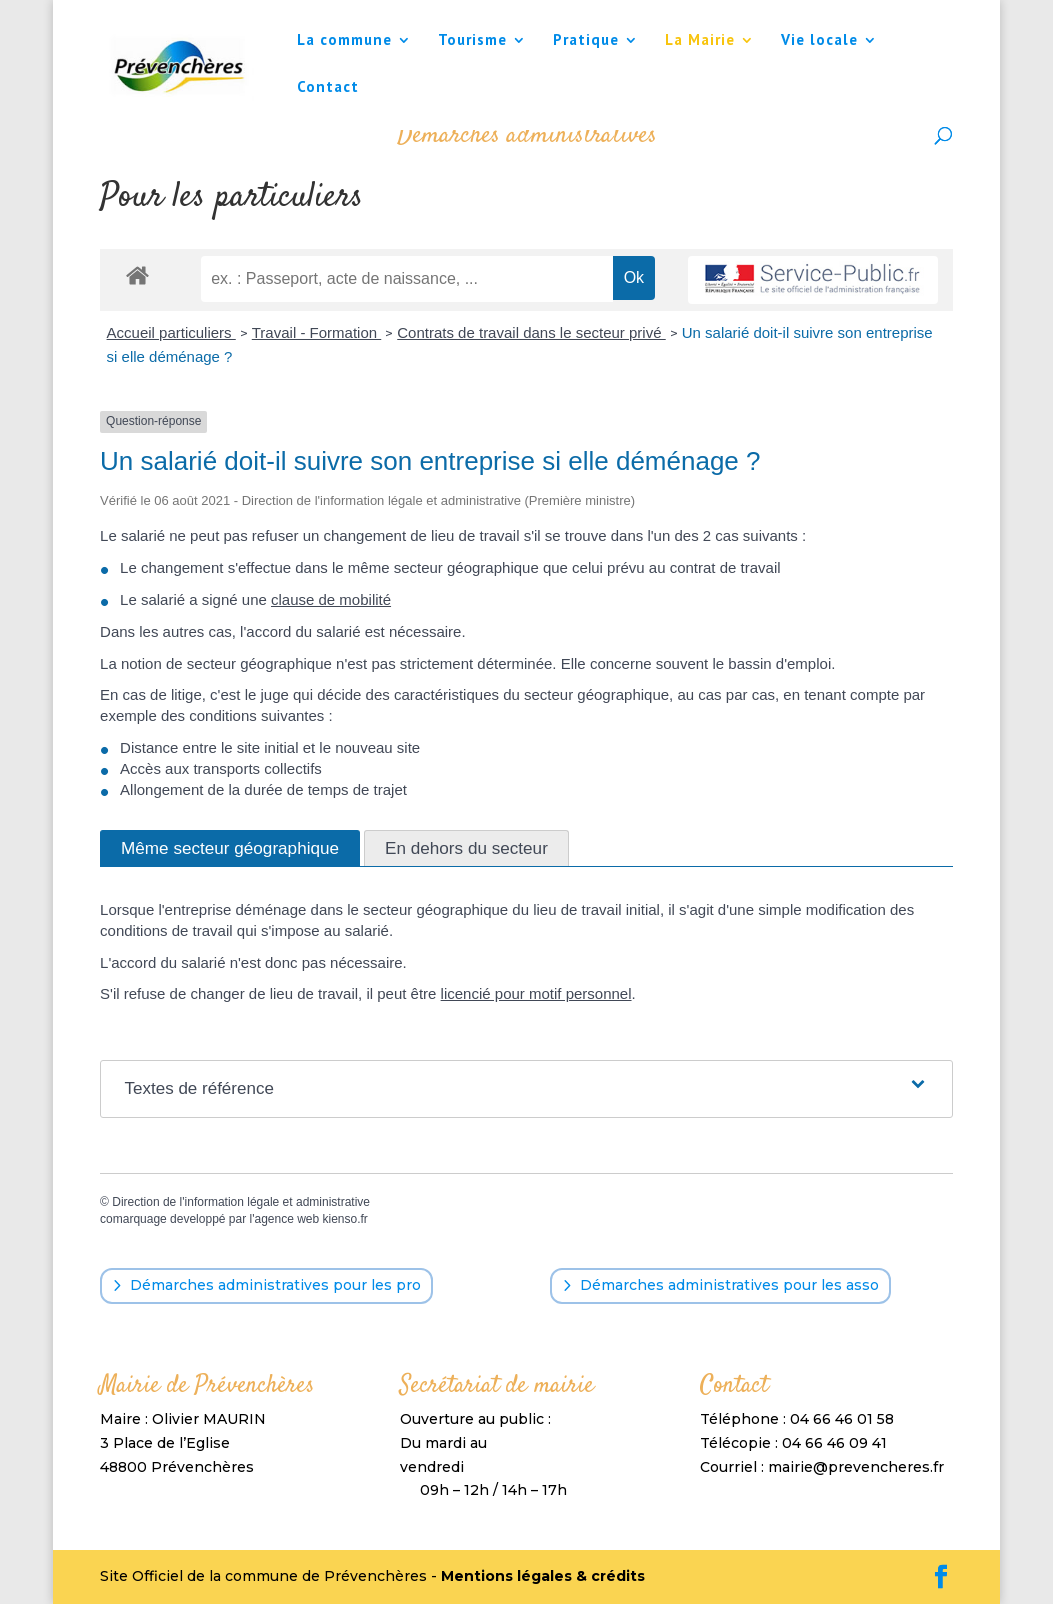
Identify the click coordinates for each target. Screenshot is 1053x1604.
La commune (344, 41)
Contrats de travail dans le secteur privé (531, 332)
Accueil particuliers (171, 332)
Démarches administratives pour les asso (729, 1285)
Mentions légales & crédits (543, 1576)
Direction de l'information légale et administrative (241, 1202)
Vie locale (819, 41)
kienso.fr (345, 1219)
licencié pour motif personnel (536, 993)
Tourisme (472, 41)
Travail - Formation (316, 332)
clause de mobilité (331, 599)
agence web (286, 1219)
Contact (328, 88)
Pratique (586, 41)
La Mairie (700, 41)
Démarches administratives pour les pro (275, 1285)
